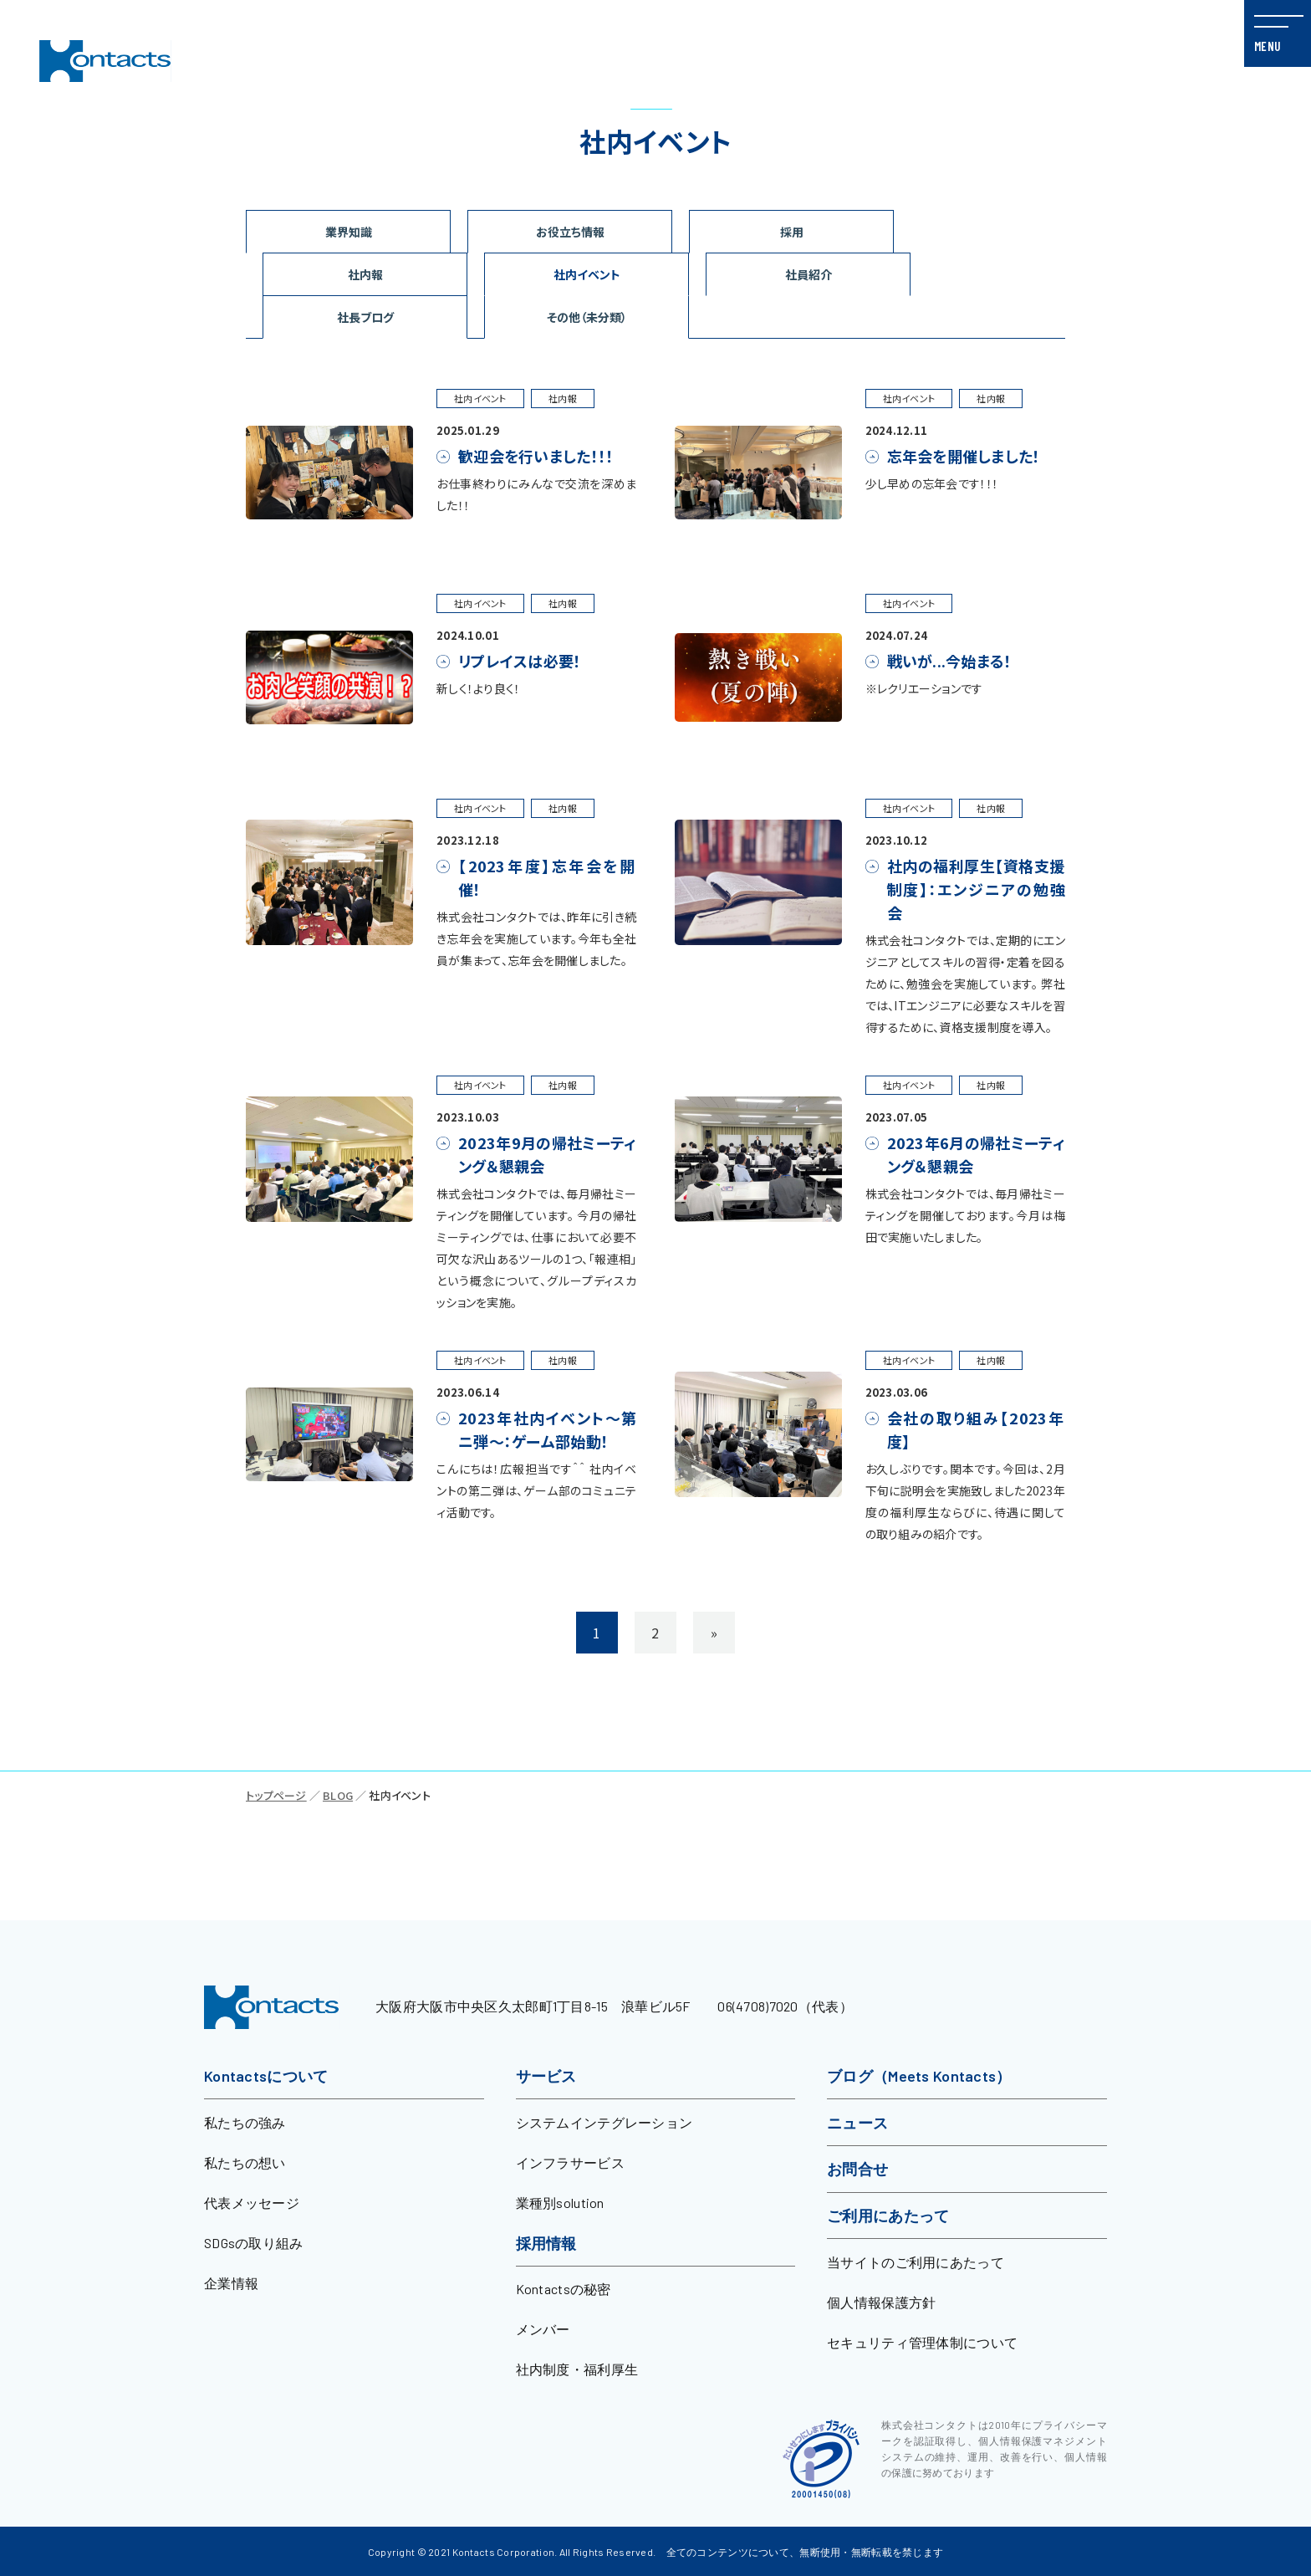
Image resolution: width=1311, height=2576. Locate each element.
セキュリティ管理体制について (922, 2342)
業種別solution (560, 2203)
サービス (546, 2076)
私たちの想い (245, 2162)
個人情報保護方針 (881, 2302)
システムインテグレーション (604, 2122)
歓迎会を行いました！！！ (536, 456)
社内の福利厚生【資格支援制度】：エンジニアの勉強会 (976, 889)
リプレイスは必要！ (520, 661)
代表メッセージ (251, 2203)
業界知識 (348, 231)
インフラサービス (570, 2162)
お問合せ (857, 2168)
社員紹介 (808, 274)
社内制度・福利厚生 (577, 2369)
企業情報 (231, 2283)
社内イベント (586, 274)
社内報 (365, 274)
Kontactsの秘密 (563, 2289)
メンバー (543, 2329)
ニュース (857, 2122)
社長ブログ (365, 317)
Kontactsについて (266, 2076)
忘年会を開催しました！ (964, 456)
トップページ (276, 1795)
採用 (791, 231)
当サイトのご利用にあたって (915, 2262)
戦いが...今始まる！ (950, 661)
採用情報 (546, 2243)
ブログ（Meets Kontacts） (919, 2076)
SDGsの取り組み (254, 2243)
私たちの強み (245, 2122)
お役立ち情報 (570, 231)
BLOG (338, 1795)
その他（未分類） (587, 317)
